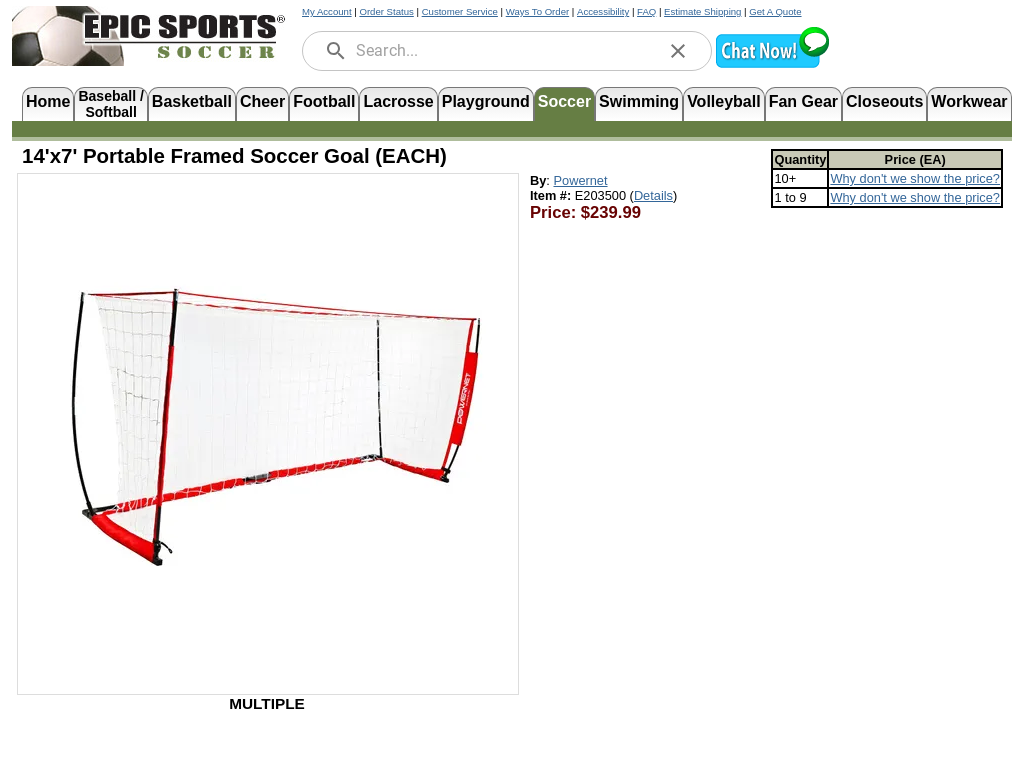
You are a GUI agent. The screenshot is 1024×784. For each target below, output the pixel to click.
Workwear (969, 101)
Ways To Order (537, 11)
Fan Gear (803, 101)
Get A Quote (775, 11)
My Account (327, 11)
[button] (772, 65)
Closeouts (884, 101)
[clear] (678, 51)
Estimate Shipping (702, 11)
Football (324, 101)
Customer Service (460, 11)
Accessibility (603, 11)
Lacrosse (398, 101)
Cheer (262, 101)
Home (48, 101)
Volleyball (724, 101)
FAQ (646, 11)
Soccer (564, 101)
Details (653, 195)
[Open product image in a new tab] (268, 424)
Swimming (639, 101)
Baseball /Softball (110, 102)
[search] (336, 51)
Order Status (386, 11)
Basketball (192, 101)
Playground (486, 101)
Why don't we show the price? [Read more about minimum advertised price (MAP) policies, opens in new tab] (915, 178)
